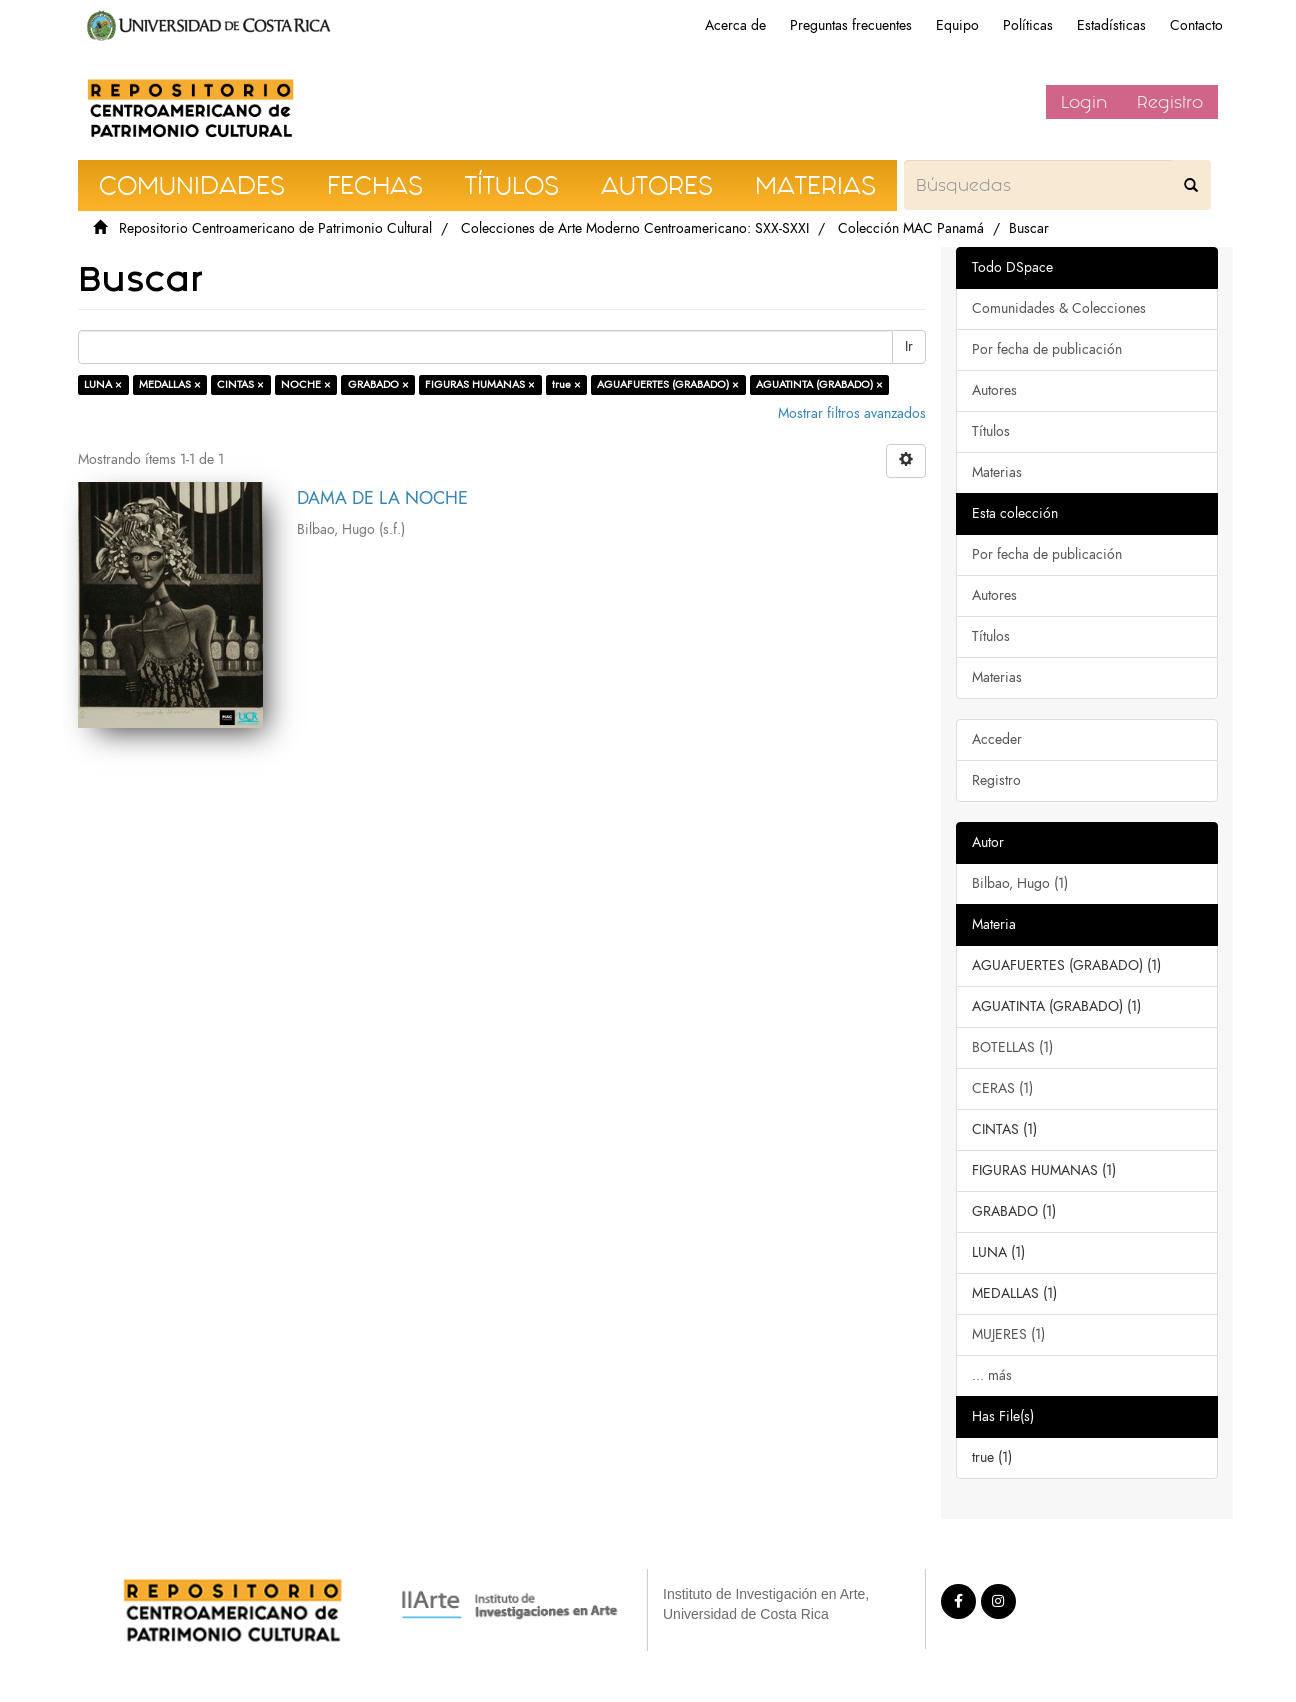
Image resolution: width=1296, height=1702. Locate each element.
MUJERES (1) (1008, 1334)
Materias (997, 472)
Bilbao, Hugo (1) (1020, 883)
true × (566, 384)
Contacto (1196, 25)
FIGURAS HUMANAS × (480, 384)
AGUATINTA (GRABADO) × (819, 384)
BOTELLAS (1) (1012, 1047)
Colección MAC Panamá (911, 228)
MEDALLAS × (170, 384)
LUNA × (103, 384)
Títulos (991, 431)
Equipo (957, 25)
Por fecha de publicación (1047, 349)
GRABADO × (378, 384)
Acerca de (735, 25)
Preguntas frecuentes (851, 25)
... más (992, 1375)
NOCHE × (306, 384)
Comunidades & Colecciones (1059, 308)
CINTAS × (240, 384)
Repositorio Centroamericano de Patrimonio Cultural (275, 228)
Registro (1170, 102)
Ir (909, 346)
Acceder (997, 739)
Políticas (1028, 25)
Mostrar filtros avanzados (852, 413)
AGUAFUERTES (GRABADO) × (668, 384)
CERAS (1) (1002, 1088)
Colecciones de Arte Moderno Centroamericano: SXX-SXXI (635, 228)
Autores (994, 390)
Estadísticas (1111, 25)
